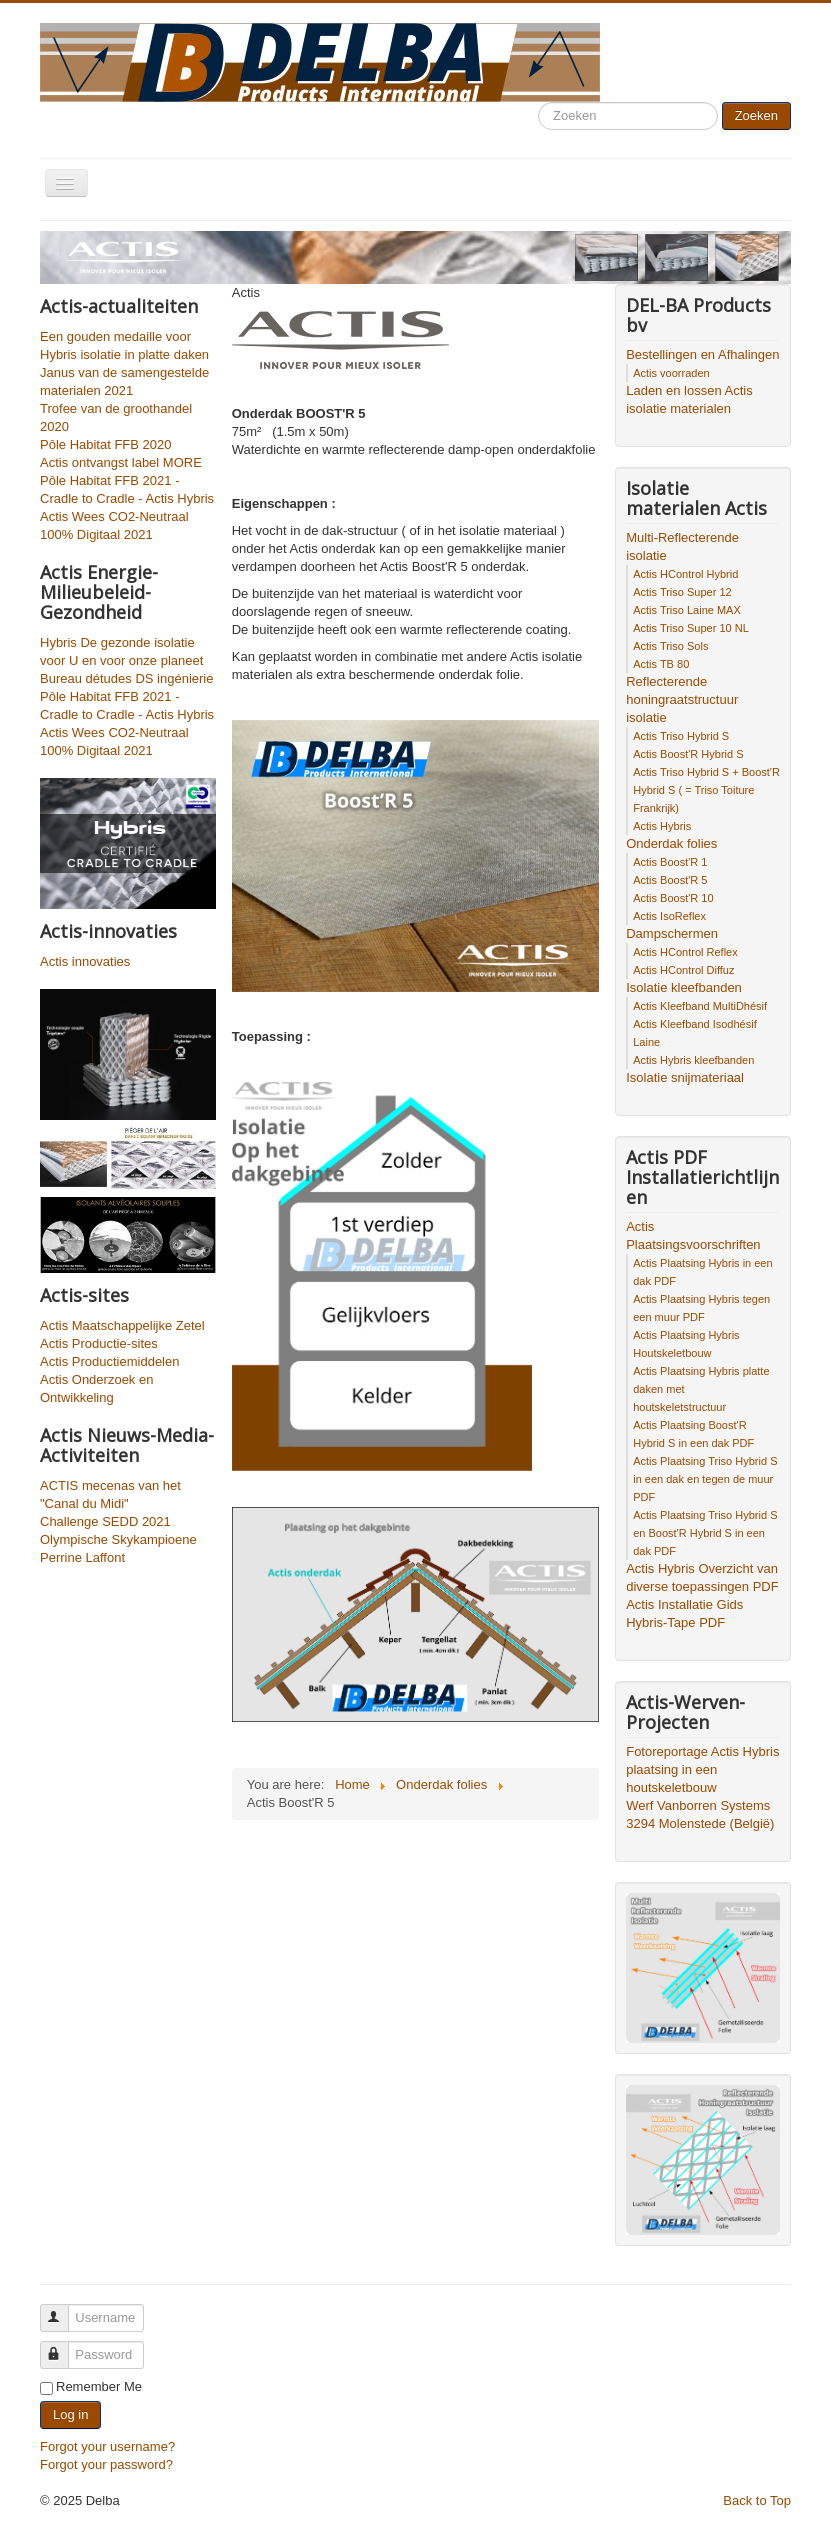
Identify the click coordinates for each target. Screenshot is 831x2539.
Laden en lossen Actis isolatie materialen (689, 399)
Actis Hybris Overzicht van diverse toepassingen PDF (702, 1577)
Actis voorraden (671, 373)
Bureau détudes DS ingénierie (126, 678)
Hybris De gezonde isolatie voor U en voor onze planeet (121, 651)
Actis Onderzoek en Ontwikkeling (96, 1388)
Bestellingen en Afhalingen (702, 354)
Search (538, 102)
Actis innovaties (85, 961)
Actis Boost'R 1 (670, 862)
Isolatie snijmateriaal (685, 1077)
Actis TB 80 (661, 664)
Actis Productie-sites (99, 1343)
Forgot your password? (106, 2464)
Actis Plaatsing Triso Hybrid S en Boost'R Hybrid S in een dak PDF (705, 1533)
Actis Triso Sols (670, 646)
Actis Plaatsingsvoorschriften (693, 1235)
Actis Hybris (662, 826)
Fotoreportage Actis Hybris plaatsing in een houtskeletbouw (702, 1769)
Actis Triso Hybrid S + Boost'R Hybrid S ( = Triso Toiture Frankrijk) (706, 790)
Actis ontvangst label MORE (121, 462)
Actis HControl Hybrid (685, 574)
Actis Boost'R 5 (670, 880)
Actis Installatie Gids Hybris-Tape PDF (684, 1613)
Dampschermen (672, 933)
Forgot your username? (107, 2446)
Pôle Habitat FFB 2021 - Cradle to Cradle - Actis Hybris (127, 489)
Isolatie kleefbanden (684, 987)
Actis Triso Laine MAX (687, 610)
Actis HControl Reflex (685, 952)
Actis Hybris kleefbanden (693, 1060)
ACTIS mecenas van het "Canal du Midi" (110, 1494)
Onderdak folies (671, 843)
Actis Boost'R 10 (673, 898)
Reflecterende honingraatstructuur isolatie (682, 699)
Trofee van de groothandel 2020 (116, 417)
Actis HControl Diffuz (683, 970)
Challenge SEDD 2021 (105, 1521)
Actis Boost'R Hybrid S (688, 754)
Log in (70, 2414)
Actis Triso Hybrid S (681, 736)
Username (63, 2309)
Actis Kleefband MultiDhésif (700, 1006)
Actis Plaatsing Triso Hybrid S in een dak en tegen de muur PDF (705, 1479)
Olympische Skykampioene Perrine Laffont (118, 1548)
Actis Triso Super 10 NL (691, 628)
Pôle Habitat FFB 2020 (106, 444)
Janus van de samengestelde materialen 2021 (124, 381)
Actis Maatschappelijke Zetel (122, 1325)
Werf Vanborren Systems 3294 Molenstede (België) (700, 1814)
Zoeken (756, 115)
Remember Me (99, 2386)
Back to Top (757, 2500)
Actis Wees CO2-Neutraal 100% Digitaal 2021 (114, 525)
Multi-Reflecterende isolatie (682, 546)
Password (63, 2346)
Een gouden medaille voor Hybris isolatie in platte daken (124, 345)
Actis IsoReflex (669, 916)
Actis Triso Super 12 (682, 592)
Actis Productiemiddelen (109, 1361)
